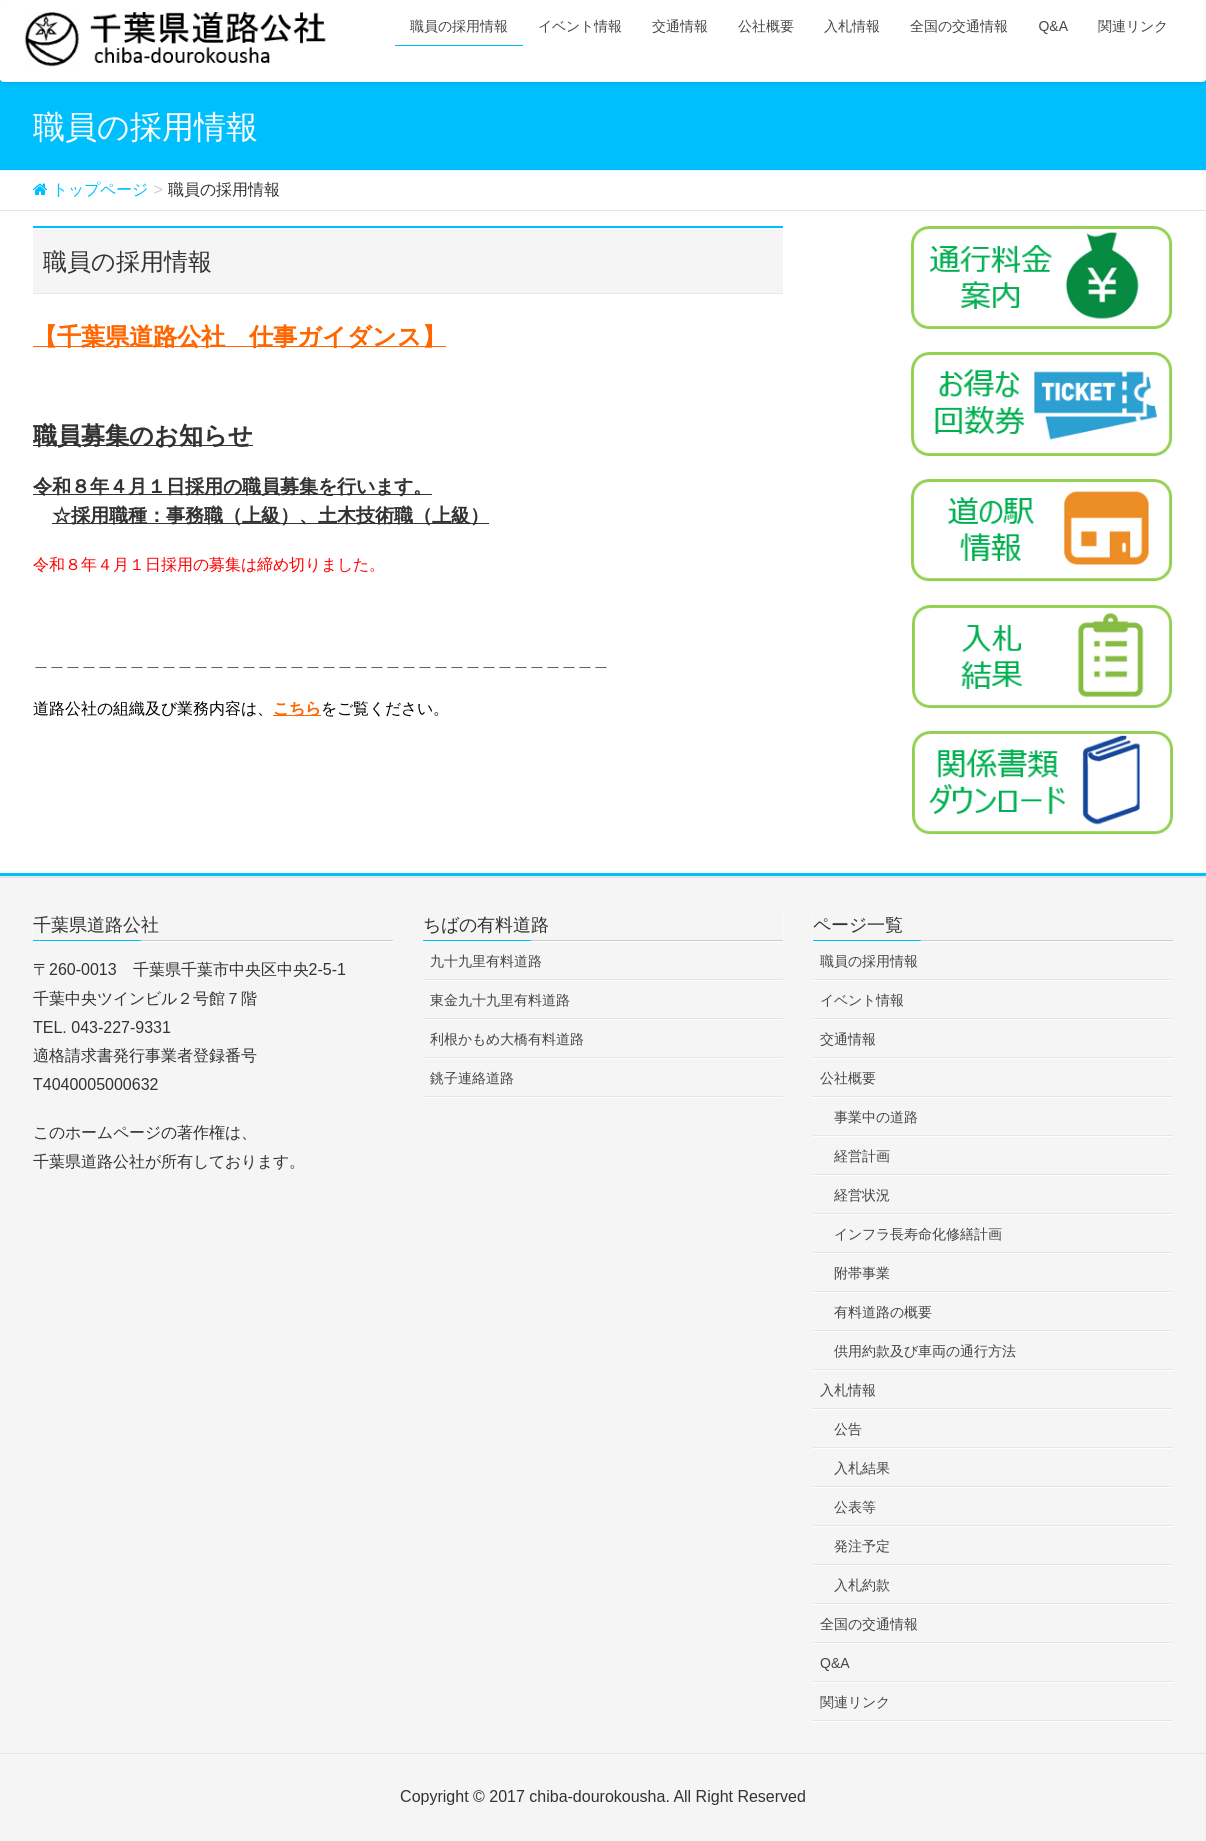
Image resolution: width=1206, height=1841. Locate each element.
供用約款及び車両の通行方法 (925, 1351)
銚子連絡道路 (472, 1078)
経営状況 (862, 1195)
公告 (848, 1429)
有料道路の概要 (883, 1312)
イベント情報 (862, 1000)
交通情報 (848, 1039)
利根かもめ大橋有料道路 (507, 1039)
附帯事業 (862, 1273)
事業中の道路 (876, 1117)
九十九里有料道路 (486, 961)
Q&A (835, 1663)
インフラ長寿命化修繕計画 (918, 1234)
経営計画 (862, 1156)
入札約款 (862, 1585)
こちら (297, 708)
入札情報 (848, 1390)
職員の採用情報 (869, 961)
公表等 (855, 1507)
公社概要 (848, 1078)
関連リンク (855, 1702)
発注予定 (862, 1546)
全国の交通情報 (869, 1624)
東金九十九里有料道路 (500, 1000)
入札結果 (862, 1468)
